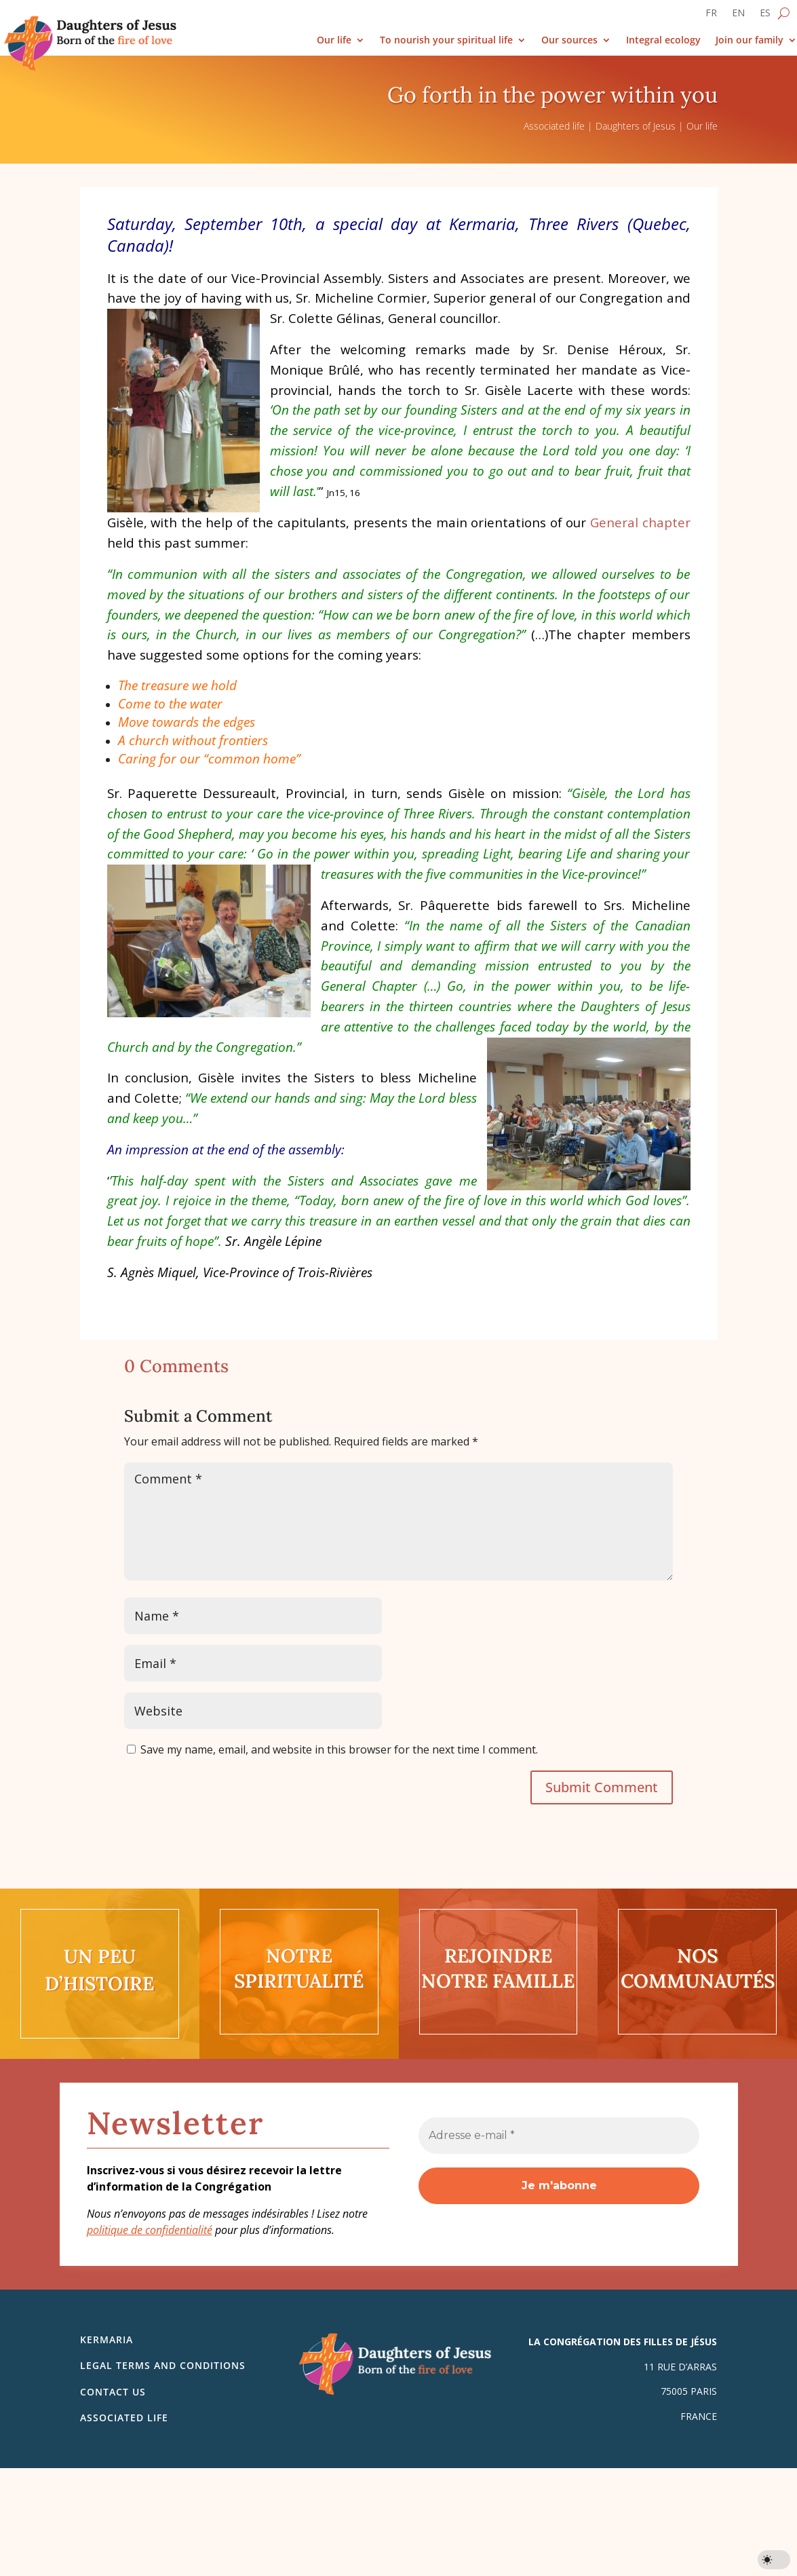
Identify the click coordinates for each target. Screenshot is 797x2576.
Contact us (113, 2391)
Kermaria (106, 2339)
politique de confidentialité (149, 2229)
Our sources (569, 40)
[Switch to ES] (765, 15)
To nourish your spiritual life (446, 40)
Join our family (749, 40)
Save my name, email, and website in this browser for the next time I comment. (339, 1749)
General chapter (640, 522)
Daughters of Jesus (636, 125)
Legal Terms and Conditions (163, 2365)
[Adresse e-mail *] (559, 2135)
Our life (334, 40)
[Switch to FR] (711, 15)
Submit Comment (601, 1787)
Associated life (554, 125)
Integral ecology (663, 40)
